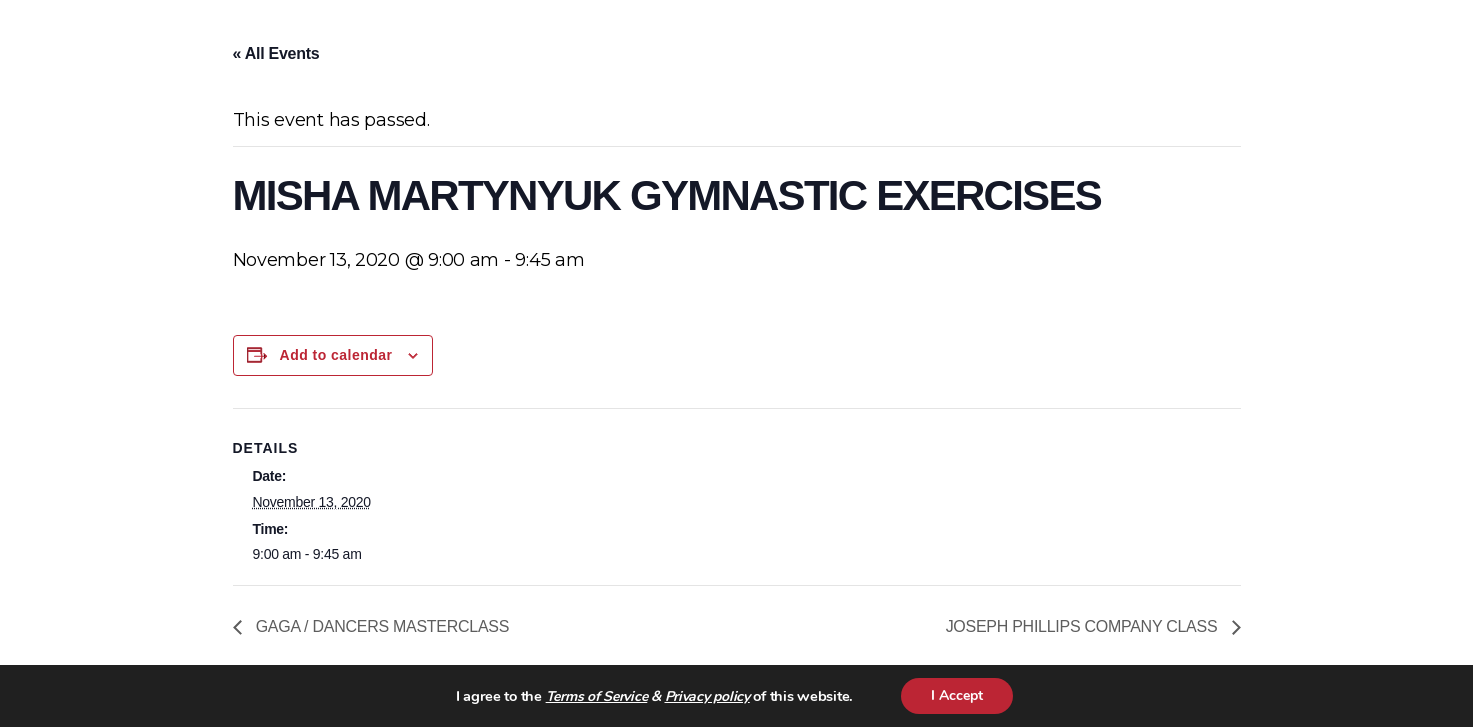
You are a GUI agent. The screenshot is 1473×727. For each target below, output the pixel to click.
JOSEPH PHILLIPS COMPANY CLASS (1084, 626)
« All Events (276, 53)
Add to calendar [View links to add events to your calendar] (336, 355)
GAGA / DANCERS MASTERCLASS (381, 626)
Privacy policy (707, 696)
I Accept (957, 695)
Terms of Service (597, 696)
